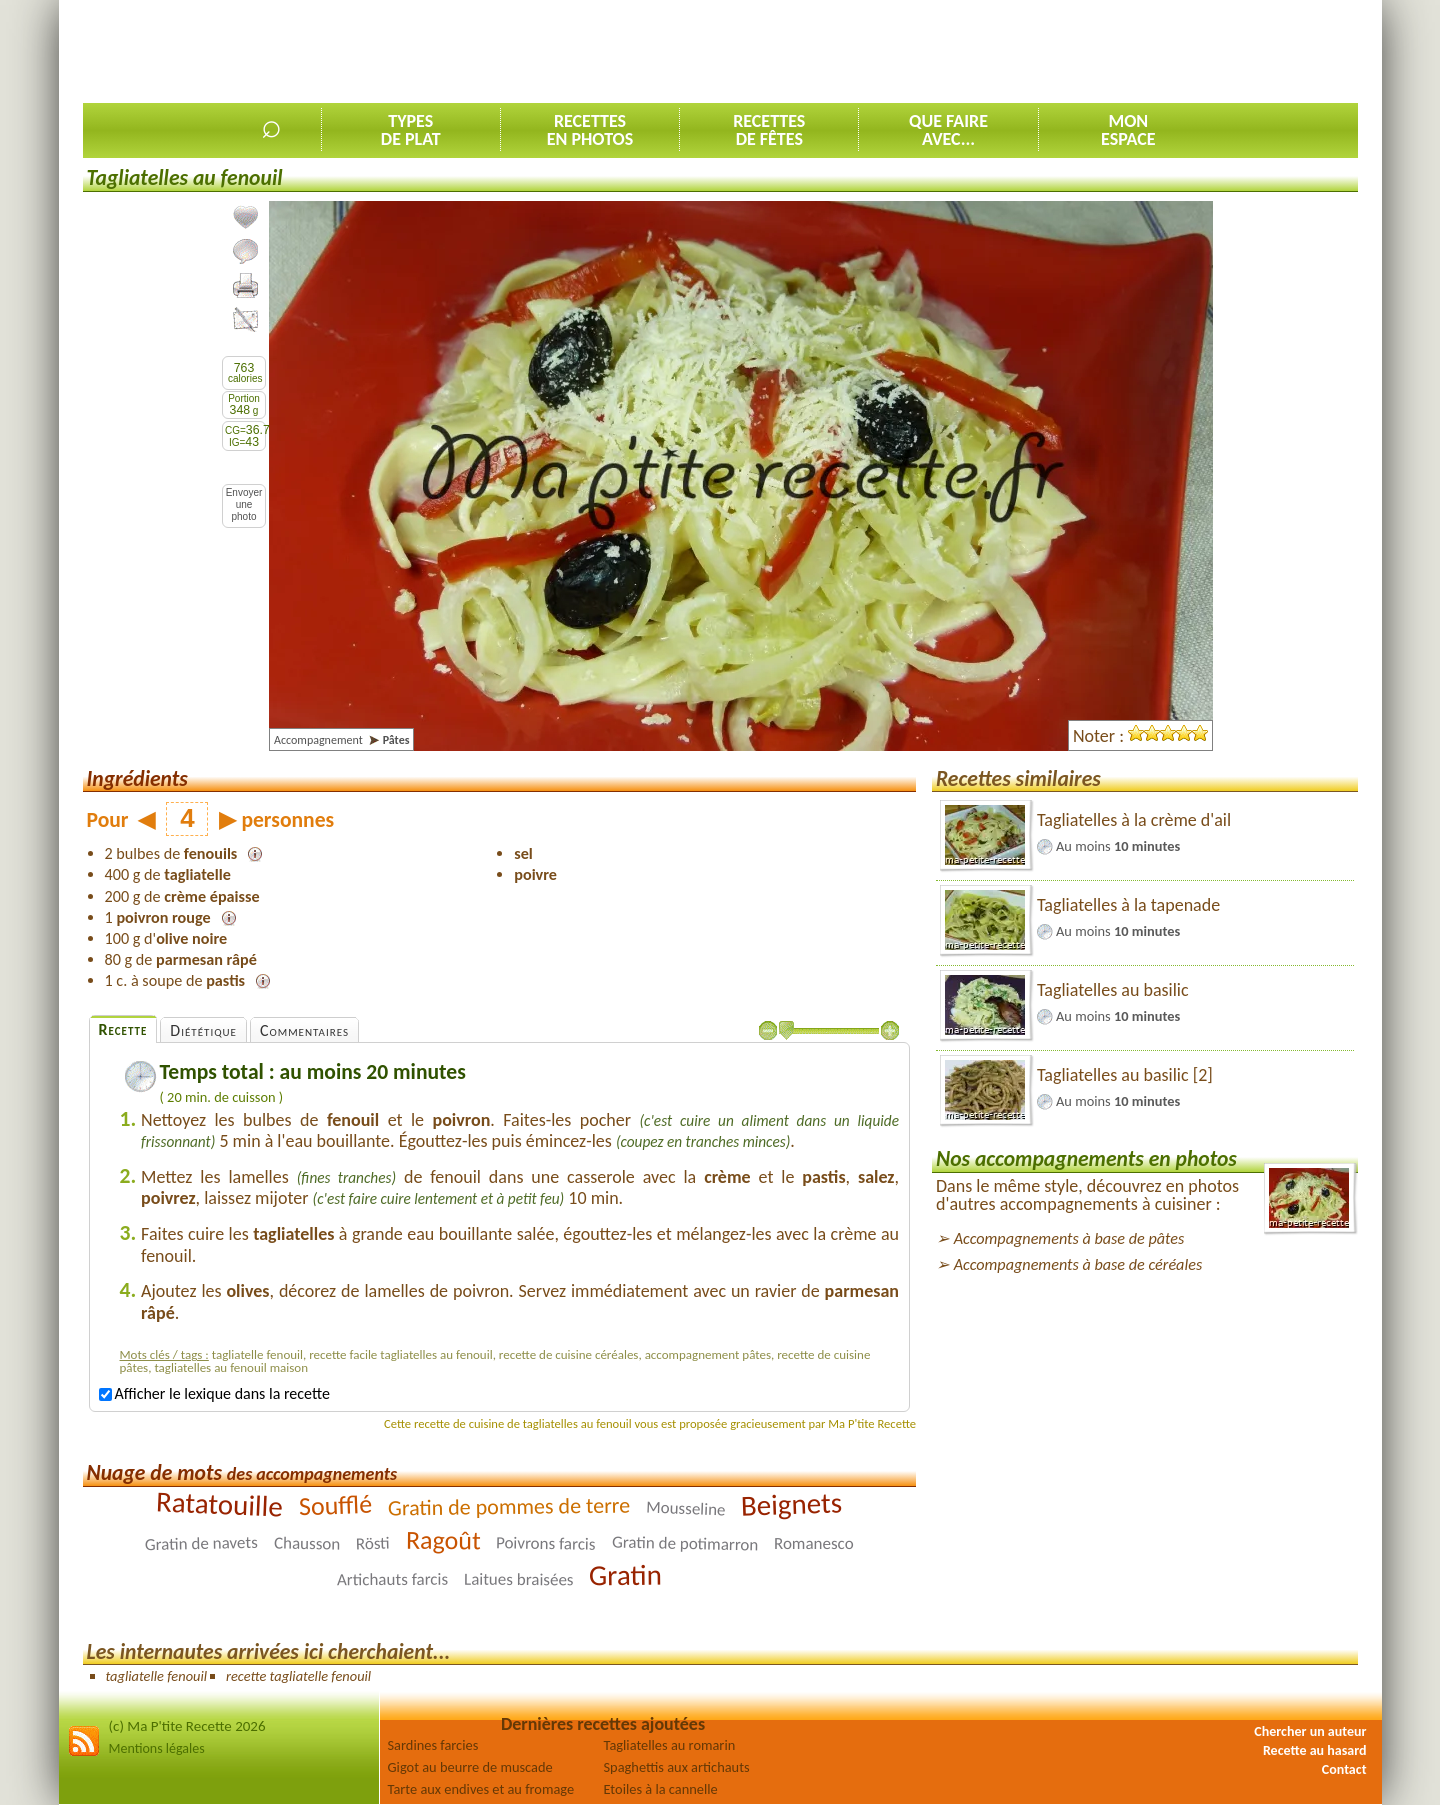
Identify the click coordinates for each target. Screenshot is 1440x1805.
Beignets (792, 1503)
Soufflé (335, 1504)
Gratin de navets (200, 1542)
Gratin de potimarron (685, 1543)
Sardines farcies (433, 1745)
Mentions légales (157, 1748)
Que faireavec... (948, 130)
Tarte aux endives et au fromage (481, 1789)
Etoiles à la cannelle (661, 1789)
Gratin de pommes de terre (509, 1506)
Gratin (625, 1574)
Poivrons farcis (546, 1543)
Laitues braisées (519, 1579)
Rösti (372, 1543)
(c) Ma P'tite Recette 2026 (187, 1726)
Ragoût (442, 1539)
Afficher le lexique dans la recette (214, 1393)
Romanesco (814, 1542)
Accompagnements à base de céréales (1078, 1264)
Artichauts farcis (391, 1579)
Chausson (306, 1543)
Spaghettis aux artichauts (677, 1767)
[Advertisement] (994, 51)
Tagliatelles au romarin (670, 1745)
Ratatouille (219, 1503)
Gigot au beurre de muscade (470, 1767)
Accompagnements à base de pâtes (1069, 1238)
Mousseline (686, 1508)
